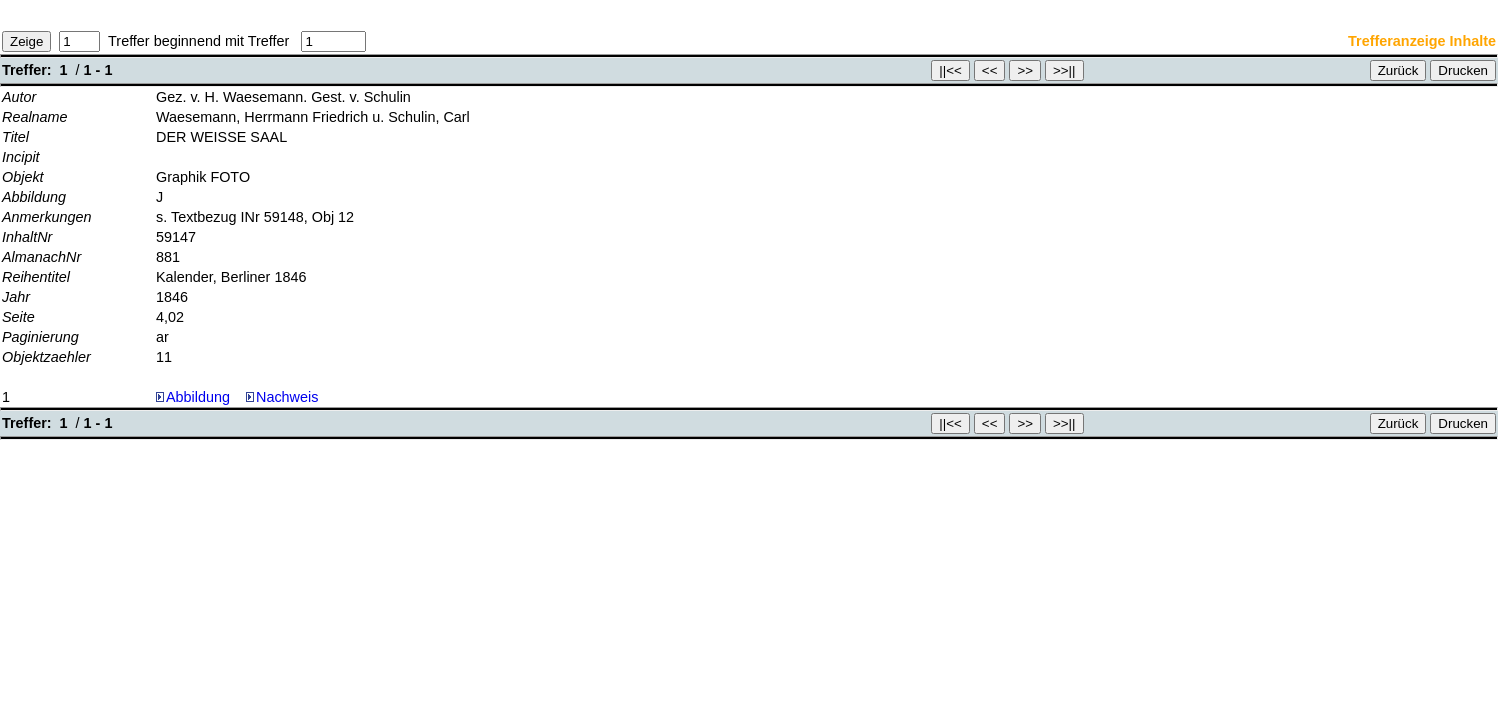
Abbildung (198, 397)
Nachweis (282, 397)
